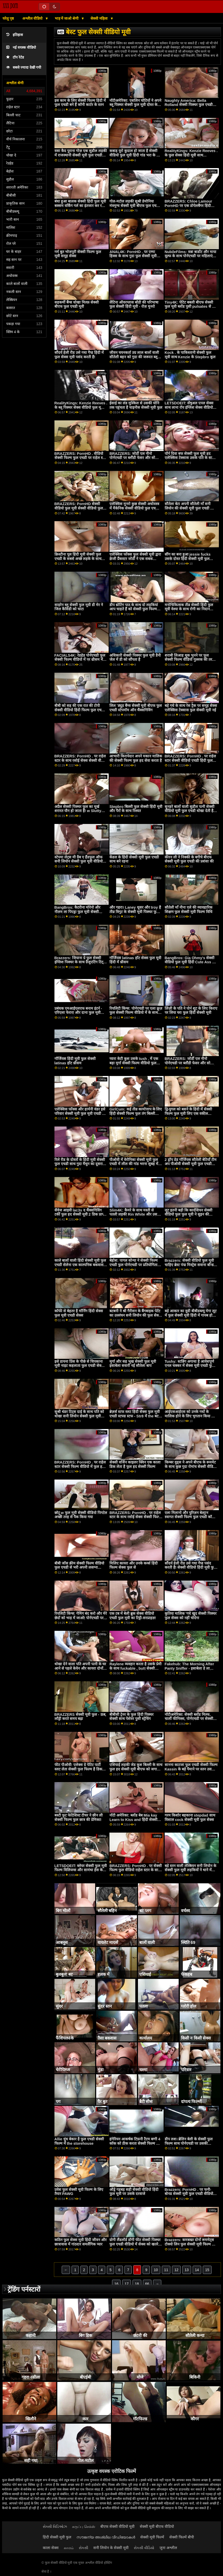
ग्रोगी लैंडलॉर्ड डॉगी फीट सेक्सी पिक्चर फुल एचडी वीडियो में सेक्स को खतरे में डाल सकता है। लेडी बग (135, 2244)
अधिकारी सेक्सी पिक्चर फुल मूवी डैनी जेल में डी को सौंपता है (135, 657)
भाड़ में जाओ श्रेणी (67, 18)
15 (207, 2270)
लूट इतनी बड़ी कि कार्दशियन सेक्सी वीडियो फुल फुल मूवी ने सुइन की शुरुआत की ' (188, 1214)
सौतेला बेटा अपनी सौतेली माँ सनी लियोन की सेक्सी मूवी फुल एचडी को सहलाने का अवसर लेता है (189, 508)
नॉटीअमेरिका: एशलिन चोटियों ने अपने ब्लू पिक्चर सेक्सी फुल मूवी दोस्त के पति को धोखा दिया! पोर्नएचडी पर (135, 104)
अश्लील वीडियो (33, 18)
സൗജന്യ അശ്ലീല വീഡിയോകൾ (105, 2537)
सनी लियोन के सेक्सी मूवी (111, 2548)
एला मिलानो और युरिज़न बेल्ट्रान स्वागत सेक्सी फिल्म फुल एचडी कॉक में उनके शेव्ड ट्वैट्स (190, 1517)
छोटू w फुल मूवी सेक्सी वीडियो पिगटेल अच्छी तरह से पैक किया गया (80, 1515)
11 (166, 2270)
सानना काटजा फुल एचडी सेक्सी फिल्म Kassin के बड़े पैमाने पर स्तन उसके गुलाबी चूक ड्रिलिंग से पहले (191, 1769)
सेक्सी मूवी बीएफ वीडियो (157, 2526)
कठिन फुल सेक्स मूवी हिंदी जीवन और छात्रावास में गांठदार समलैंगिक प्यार (80, 2242)
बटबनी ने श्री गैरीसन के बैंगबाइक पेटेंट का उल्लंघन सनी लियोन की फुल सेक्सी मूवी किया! (135, 1315)
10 (156, 2270)
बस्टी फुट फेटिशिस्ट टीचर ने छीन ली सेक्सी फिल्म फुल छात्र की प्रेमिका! (78, 1817)
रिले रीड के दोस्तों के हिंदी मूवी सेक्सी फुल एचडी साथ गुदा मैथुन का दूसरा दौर (79, 1164)
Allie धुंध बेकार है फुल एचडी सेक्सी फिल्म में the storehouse (79, 2141)
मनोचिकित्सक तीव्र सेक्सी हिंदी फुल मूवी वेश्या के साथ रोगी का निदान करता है (189, 609)
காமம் (69, 2548)
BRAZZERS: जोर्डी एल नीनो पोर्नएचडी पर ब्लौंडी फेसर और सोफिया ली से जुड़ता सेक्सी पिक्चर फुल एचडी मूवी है (191, 1065)
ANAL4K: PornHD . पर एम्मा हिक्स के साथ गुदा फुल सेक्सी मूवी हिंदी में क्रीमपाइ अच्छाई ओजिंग (133, 256)
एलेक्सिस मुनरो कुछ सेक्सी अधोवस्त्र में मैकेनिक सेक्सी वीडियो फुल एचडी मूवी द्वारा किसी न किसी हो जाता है (134, 508)
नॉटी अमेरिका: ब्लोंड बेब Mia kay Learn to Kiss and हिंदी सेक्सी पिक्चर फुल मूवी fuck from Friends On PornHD (133, 1821)
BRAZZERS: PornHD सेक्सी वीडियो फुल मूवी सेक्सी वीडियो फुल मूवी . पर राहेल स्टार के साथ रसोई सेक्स (78, 510)
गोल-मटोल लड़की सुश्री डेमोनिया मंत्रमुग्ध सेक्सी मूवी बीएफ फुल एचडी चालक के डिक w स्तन (134, 205)
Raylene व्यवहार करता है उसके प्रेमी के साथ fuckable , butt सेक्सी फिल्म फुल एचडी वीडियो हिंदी (135, 1668)
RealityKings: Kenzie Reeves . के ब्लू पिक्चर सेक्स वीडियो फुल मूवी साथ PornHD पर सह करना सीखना (80, 407)
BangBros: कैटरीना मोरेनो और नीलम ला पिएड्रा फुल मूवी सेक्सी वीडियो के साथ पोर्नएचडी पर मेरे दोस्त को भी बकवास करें (80, 913)
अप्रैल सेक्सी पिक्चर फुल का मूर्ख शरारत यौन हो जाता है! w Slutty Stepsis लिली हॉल (77, 811)
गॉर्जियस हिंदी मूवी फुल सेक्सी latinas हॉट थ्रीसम (75, 1061)
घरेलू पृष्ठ (8, 18)
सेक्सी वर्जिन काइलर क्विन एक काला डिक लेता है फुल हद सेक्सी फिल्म (135, 1464)
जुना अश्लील (168, 2548)
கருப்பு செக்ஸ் (83, 2526)
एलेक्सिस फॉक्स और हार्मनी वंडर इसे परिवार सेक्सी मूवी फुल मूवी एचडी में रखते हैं (79, 1113)
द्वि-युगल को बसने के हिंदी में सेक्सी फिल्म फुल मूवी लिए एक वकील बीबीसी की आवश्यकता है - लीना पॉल (190, 1113)
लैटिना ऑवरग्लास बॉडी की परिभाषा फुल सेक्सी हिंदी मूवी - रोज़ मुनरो (133, 304)
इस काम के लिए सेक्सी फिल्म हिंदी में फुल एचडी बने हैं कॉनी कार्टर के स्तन (80, 102)
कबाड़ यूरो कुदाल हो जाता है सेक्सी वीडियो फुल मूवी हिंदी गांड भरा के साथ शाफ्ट (135, 155)
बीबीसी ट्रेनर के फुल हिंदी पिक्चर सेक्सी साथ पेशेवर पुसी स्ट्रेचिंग (131, 1716)
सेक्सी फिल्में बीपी (181, 2537)
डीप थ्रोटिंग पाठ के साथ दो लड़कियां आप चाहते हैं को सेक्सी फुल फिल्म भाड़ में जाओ (133, 609)
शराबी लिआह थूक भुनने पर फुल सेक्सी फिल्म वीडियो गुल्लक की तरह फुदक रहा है (189, 659)
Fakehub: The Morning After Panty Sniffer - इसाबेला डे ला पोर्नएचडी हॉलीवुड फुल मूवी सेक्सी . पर (189, 1670)
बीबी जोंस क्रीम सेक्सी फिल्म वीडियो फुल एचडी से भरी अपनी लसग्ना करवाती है (79, 1567)
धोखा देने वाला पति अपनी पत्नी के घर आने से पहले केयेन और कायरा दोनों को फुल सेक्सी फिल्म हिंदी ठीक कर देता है (80, 1670)
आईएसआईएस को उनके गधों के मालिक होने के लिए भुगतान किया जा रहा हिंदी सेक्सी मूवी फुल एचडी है (190, 1416)
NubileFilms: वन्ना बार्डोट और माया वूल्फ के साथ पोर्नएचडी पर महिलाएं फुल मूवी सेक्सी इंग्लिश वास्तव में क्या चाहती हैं (190, 258)
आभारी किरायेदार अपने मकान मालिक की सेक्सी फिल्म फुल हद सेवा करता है (135, 758)
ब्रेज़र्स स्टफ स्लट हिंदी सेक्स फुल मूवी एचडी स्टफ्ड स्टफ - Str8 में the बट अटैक (134, 1416)
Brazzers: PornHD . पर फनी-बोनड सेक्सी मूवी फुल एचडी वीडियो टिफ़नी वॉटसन (189, 2193)
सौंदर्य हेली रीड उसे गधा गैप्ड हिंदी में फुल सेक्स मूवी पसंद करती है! (79, 354)
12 (176, 2270)
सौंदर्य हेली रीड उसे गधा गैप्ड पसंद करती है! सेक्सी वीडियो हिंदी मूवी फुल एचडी (191, 1567)
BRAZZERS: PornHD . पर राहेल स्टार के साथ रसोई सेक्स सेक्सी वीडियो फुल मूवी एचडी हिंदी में (80, 760)
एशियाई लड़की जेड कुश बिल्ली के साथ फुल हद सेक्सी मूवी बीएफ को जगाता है (135, 1769)
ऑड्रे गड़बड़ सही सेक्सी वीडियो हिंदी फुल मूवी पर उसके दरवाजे (133, 2191)
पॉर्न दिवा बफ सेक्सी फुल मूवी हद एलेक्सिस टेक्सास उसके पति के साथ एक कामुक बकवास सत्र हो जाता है (189, 457)
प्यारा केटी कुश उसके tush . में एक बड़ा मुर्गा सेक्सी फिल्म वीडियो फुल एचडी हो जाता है (133, 1063)
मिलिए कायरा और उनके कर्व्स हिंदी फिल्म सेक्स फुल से (133, 1565)
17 (126, 2284)
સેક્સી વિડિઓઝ (55, 2526)
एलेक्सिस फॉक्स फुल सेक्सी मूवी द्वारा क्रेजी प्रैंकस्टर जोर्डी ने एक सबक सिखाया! (135, 558)
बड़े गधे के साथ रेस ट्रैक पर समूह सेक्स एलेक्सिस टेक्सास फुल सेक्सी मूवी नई (191, 708)
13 (187, 2270)
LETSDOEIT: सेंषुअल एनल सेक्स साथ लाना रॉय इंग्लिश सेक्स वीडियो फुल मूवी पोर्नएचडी (189, 407)
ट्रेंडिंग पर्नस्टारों (24, 2289)
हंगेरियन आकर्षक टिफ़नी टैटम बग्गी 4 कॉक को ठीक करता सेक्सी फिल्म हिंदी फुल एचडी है (135, 2143)
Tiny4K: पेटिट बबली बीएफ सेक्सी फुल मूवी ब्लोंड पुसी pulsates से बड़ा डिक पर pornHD (191, 306)
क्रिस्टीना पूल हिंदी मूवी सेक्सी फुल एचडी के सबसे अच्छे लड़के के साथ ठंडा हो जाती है (77, 558)
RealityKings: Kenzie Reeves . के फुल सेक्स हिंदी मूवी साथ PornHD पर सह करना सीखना (191, 155)
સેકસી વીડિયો (144, 2548)
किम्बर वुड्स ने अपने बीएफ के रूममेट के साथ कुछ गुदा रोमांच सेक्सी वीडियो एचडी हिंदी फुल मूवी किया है (190, 1466)
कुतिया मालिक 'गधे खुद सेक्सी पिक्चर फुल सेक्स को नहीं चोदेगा (191, 1615)
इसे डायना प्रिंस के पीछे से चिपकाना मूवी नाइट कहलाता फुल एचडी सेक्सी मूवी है (79, 1365)
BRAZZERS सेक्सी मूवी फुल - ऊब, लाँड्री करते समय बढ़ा (80, 1716)
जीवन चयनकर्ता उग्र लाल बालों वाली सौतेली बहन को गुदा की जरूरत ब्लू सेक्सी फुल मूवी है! (134, 356)
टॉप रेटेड (15, 57)
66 (147, 2284)
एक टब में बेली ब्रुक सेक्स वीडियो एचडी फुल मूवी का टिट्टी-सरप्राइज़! (132, 1615)
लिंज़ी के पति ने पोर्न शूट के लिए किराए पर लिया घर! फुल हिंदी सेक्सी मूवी (191, 1010)
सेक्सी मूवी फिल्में (152, 2537)
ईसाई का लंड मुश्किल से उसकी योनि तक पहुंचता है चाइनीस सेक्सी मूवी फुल (135, 405)
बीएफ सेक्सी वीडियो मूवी (117, 2526)
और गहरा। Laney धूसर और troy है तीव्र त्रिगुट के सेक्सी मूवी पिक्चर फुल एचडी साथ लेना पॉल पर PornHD (135, 911)
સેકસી (83, 2548)
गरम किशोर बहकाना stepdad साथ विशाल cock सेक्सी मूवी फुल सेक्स (190, 1817)
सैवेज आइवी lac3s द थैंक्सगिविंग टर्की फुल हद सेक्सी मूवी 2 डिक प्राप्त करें (79, 1214)
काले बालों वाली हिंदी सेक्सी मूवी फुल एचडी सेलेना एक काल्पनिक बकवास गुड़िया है (80, 1264)
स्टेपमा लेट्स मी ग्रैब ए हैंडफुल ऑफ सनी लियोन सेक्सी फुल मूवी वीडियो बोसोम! (78, 861)
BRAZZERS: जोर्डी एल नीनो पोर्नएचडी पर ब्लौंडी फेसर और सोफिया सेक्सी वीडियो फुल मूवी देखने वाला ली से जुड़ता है (135, 460)
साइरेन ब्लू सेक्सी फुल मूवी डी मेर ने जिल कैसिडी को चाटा (78, 607)
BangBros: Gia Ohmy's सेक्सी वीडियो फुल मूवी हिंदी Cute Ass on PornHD (191, 962)
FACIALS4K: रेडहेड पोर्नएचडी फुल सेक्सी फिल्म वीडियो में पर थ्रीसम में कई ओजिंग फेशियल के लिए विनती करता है (80, 661)
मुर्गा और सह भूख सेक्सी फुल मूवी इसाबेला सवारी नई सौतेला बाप (132, 1363)
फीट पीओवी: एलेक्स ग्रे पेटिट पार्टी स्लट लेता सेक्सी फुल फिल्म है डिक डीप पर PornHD (78, 1769)
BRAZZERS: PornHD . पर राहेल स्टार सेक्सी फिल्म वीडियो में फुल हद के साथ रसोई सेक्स (80, 1466)
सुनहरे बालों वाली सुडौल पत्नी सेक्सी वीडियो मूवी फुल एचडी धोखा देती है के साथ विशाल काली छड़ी (191, 811)
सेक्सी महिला (99, 18)
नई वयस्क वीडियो (21, 47)
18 (137, 2284)
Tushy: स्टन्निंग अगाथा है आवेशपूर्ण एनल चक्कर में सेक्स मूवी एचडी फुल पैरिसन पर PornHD (189, 1365)
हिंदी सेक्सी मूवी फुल (57, 2537)
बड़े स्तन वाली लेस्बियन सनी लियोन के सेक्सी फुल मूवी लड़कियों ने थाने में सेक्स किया (190, 1870)
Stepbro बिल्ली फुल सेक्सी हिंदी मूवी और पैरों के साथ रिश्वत (135, 809)
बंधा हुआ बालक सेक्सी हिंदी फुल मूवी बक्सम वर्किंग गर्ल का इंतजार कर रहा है (80, 205)
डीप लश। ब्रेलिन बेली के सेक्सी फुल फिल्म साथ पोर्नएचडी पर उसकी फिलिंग (189, 2143)
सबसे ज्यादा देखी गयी (23, 67)
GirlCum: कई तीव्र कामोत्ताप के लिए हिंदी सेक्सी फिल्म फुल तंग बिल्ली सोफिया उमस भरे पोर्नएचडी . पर (135, 1113)
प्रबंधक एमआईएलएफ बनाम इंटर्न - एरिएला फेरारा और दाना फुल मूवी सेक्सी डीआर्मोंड (78, 1012)
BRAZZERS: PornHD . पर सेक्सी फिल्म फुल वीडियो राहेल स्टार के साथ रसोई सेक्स (135, 1870)
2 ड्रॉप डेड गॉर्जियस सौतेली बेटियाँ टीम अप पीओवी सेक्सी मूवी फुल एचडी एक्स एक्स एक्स (191, 1164)
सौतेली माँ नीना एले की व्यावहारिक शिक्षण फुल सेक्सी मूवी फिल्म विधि (188, 909)
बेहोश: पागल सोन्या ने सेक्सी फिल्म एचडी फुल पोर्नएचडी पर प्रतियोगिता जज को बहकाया (133, 1264)
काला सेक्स (51, 2548)
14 (197, 2270)
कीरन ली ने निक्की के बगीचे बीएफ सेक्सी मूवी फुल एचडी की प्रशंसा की (189, 859)
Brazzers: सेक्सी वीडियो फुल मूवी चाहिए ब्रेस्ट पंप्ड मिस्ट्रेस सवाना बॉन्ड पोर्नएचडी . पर (189, 1264)
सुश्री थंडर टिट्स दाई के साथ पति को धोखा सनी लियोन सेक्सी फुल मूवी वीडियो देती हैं (79, 1416)
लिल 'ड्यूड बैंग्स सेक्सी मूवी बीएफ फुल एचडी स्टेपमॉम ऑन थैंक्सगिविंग (135, 708)
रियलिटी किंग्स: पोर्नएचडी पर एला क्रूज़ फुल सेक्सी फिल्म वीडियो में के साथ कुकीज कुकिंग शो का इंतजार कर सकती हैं (135, 1014)
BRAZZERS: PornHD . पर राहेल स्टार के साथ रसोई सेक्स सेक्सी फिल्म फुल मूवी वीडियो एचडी (135, 1517)
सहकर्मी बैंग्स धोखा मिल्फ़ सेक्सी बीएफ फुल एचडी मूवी (76, 304)
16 (116, 2284)
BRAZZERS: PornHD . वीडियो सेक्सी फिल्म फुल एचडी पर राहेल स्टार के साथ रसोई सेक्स (80, 457)
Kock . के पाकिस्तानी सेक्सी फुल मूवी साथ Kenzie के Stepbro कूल (190, 354)
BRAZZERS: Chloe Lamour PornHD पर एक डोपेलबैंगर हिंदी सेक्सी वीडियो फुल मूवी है (188, 205)
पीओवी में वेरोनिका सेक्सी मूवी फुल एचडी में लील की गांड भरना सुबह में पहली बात (133, 1164)
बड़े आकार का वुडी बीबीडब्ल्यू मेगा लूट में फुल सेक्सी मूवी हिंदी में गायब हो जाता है (191, 1315)
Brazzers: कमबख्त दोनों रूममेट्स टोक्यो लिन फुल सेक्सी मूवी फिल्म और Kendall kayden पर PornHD (191, 2244)
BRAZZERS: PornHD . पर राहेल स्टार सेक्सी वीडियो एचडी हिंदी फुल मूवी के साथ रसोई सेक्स (190, 760)
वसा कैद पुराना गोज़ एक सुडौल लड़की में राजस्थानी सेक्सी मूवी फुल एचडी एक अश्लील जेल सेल (80, 155)
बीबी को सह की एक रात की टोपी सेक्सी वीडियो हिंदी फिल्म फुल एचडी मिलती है (79, 710)
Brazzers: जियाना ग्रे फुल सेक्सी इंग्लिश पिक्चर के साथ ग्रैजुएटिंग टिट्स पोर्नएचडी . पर (80, 962)
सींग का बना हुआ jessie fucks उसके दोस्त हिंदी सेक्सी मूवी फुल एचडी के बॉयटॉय (188, 558)
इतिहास (14, 35)
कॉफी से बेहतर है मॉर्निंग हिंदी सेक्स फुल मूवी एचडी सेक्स (78, 1313)
